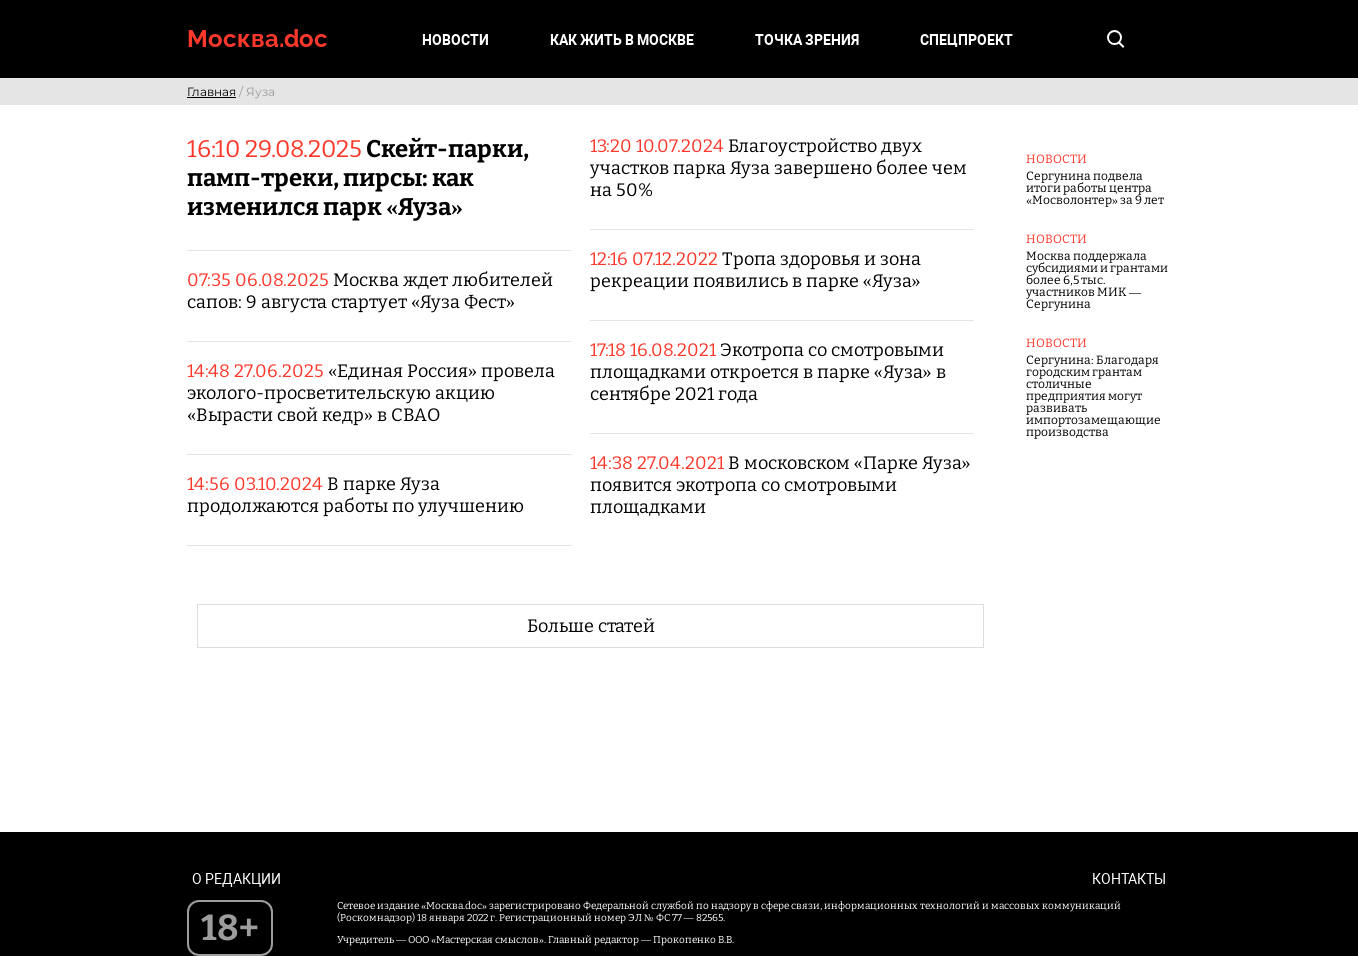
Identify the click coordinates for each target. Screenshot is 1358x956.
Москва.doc (257, 38)
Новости (455, 40)
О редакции (236, 879)
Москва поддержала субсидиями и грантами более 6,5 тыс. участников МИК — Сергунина (1097, 280)
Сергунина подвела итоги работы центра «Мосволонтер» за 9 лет (1095, 188)
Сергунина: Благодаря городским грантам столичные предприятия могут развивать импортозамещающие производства (1093, 396)
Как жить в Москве (622, 40)
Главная (211, 91)
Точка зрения (807, 40)
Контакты (1129, 879)
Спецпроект (966, 40)
